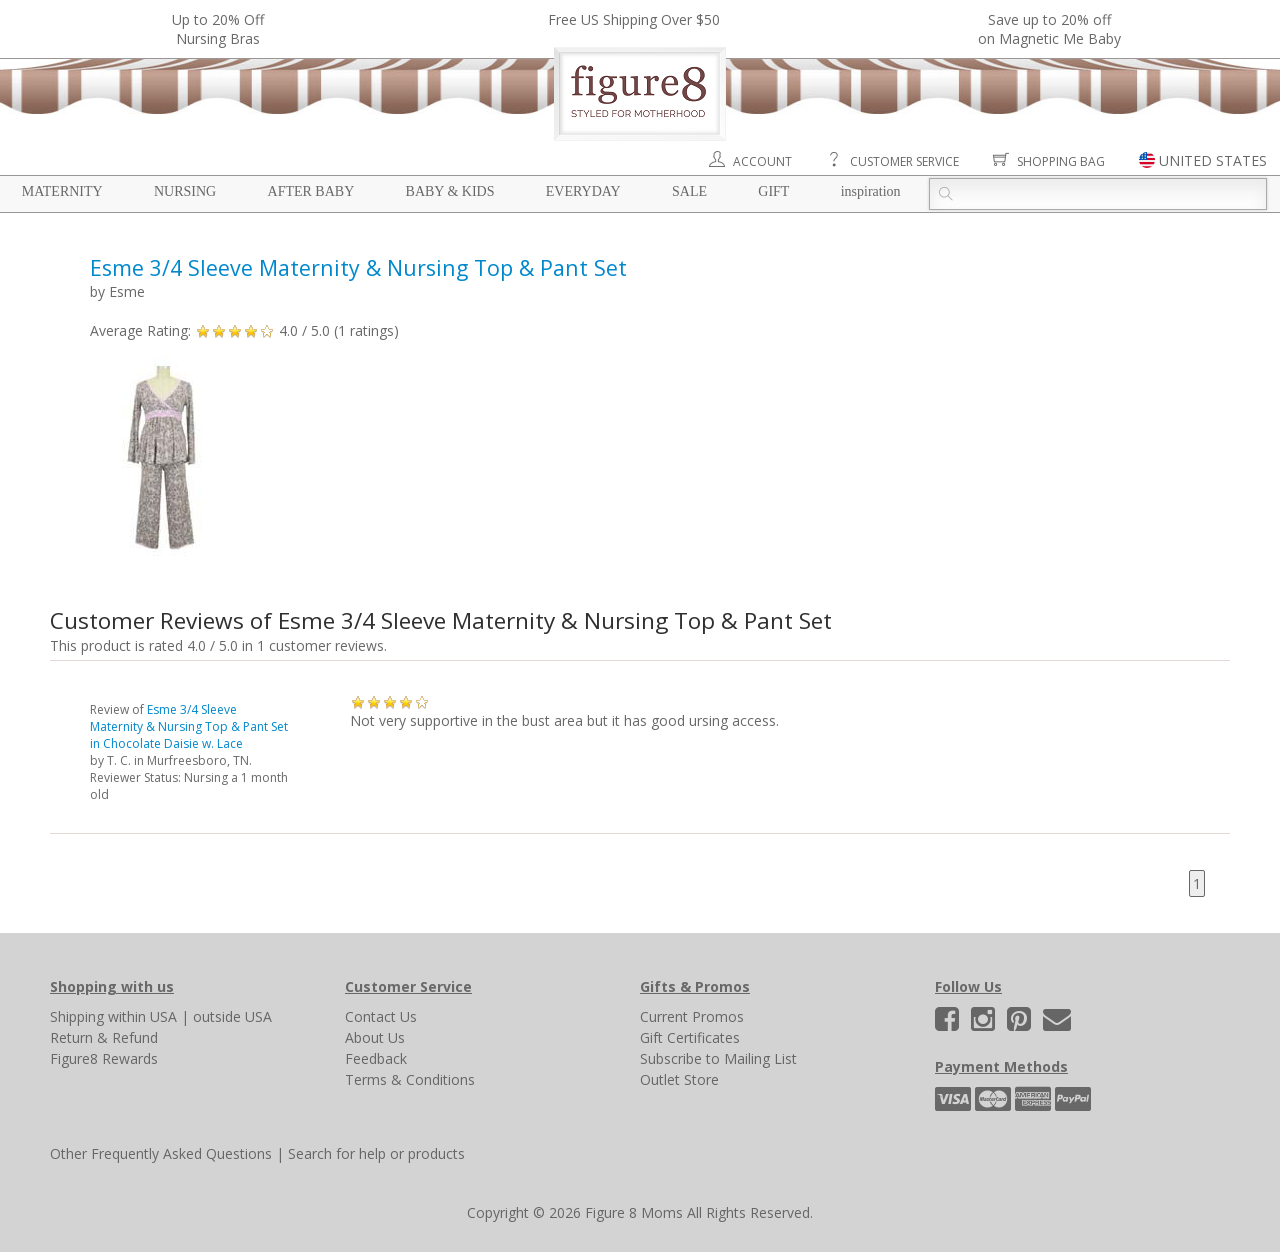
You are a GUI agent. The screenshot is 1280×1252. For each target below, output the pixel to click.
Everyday (583, 191)
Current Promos (692, 1016)
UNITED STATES (1213, 160)
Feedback (376, 1058)
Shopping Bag (1061, 161)
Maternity (62, 191)
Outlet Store (679, 1079)
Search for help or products (376, 1153)
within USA (142, 1016)
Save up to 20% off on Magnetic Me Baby (1049, 29)
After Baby (311, 191)
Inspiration (871, 191)
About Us (375, 1037)
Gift (773, 191)
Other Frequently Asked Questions (161, 1153)
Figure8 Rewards (104, 1058)
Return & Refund (104, 1037)
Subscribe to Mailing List (718, 1058)
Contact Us (381, 1016)
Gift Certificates (690, 1037)
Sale (689, 191)
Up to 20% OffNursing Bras (218, 29)
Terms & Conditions (410, 1079)
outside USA (232, 1016)
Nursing (185, 191)
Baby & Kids (450, 191)
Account (762, 161)
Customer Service (904, 161)
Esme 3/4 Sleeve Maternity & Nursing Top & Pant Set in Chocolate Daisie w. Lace (189, 726)
